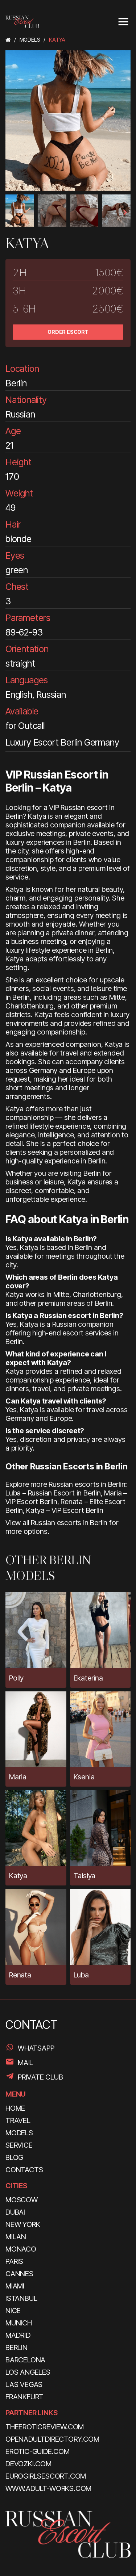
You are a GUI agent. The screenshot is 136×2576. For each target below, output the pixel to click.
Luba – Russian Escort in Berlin (53, 1493)
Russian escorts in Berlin (69, 1522)
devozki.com (28, 2463)
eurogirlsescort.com (45, 2476)
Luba (81, 1975)
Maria (17, 1776)
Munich (18, 2323)
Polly (16, 1678)
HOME (15, 2108)
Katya (18, 1875)
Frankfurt (24, 2396)
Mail (25, 2062)
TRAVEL (17, 2120)
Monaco (20, 2249)
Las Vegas (23, 2384)
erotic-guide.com (37, 2451)
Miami (14, 2286)
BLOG (14, 2157)
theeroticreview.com (44, 2426)
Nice (13, 2310)
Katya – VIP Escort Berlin (64, 1510)
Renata (20, 1975)
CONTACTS (24, 2169)
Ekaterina (88, 1678)
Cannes (19, 2273)
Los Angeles (27, 2372)
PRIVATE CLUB (40, 2077)
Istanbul (21, 2298)
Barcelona (25, 2359)
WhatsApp (36, 2048)
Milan (15, 2236)
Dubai (15, 2212)
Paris (14, 2261)
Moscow (21, 2199)
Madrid (17, 2335)
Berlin (16, 2347)
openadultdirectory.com (52, 2439)
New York (22, 2224)
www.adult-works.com (48, 2488)
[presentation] (11, 212)
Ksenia (84, 1776)
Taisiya (85, 1875)
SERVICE (19, 2145)
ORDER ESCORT (68, 332)
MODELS (19, 2132)
